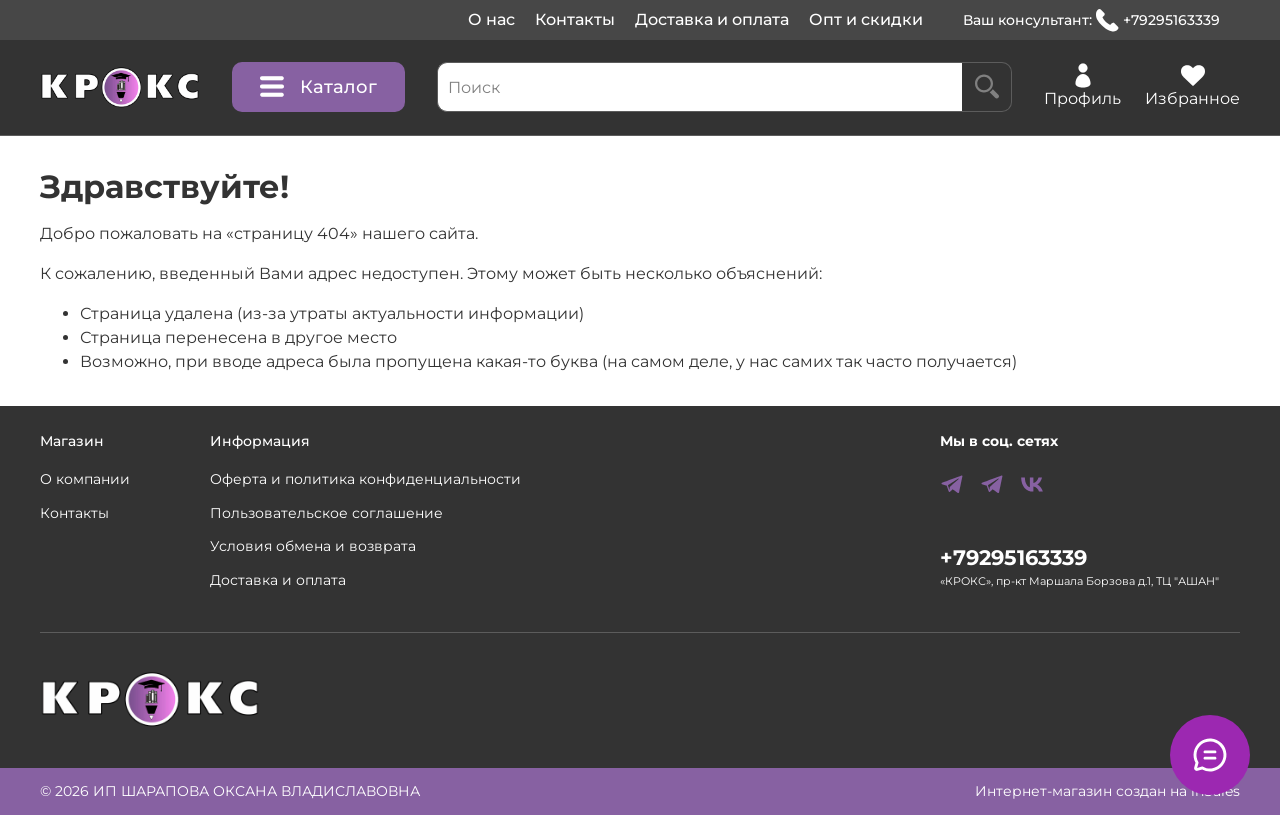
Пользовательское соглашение (326, 513)
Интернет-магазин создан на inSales (1107, 791)
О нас (491, 19)
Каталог (318, 87)
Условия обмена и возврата (313, 546)
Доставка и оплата (712, 19)
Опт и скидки (866, 19)
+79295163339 (1158, 20)
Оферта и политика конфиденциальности (365, 479)
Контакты (575, 19)
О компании (85, 479)
